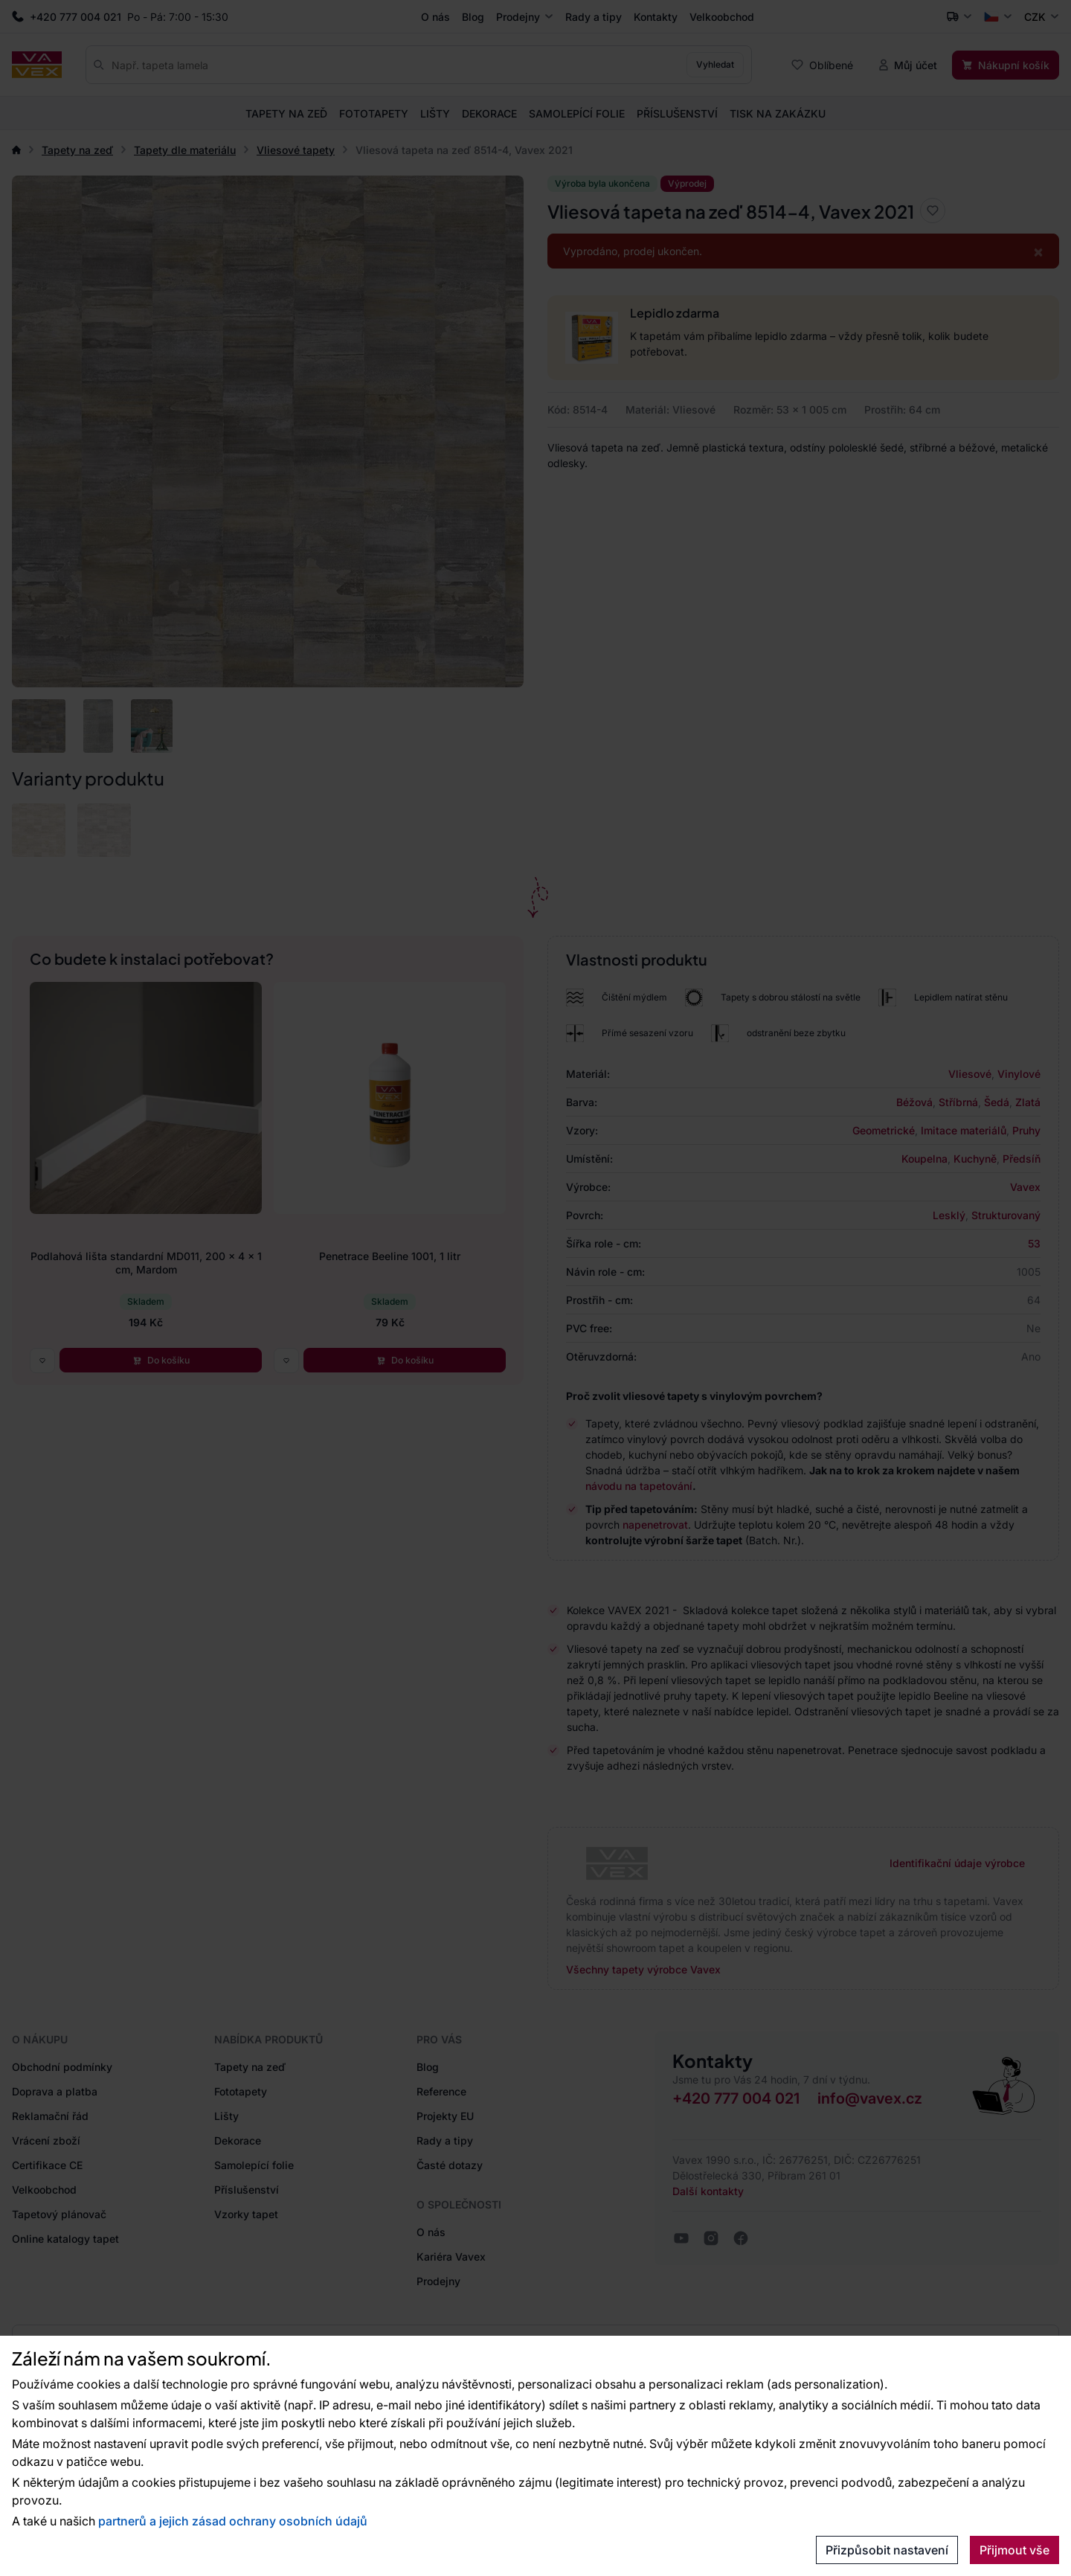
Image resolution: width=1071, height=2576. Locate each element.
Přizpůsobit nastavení (887, 2550)
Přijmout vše (1014, 2550)
